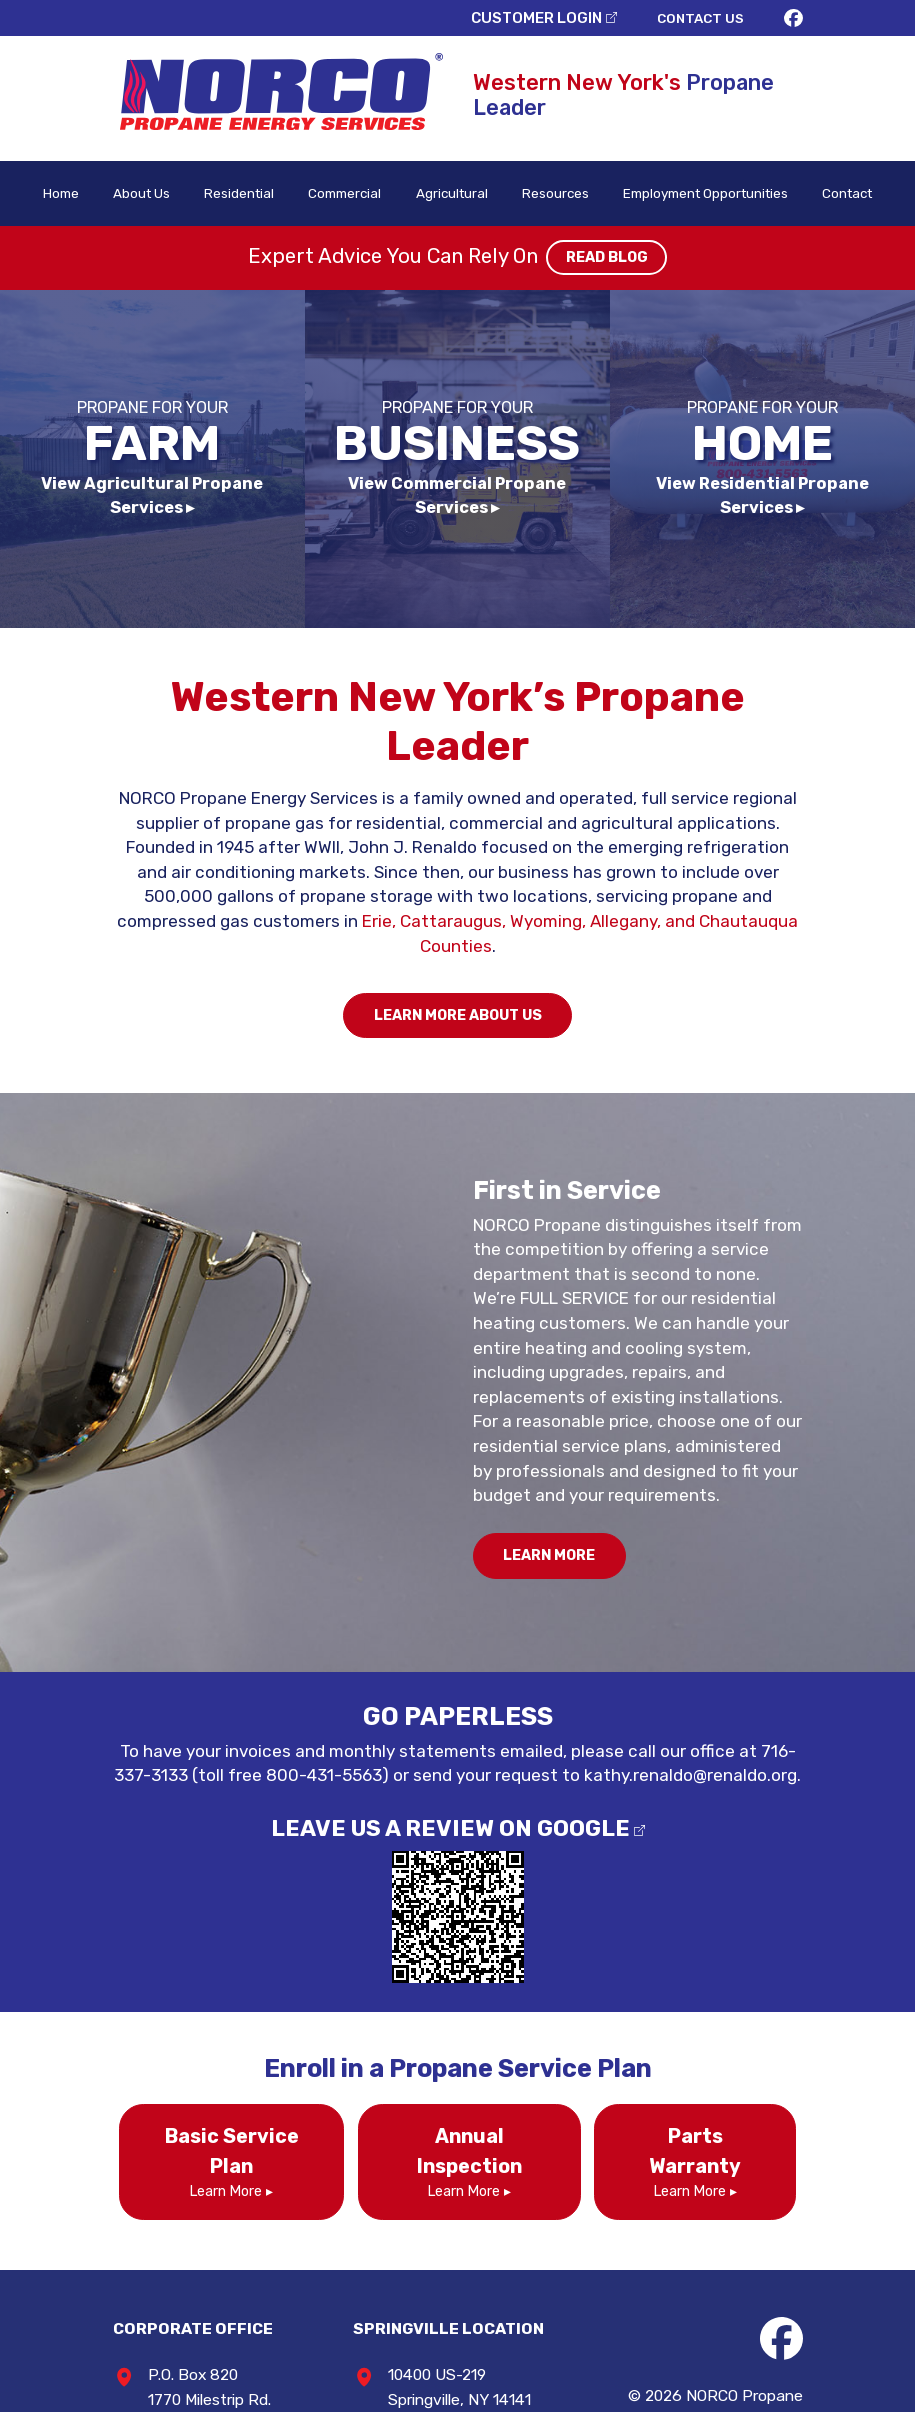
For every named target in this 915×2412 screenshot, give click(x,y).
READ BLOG (600, 246)
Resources (545, 180)
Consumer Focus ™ (818, 2278)
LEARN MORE (555, 1374)
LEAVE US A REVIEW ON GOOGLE (450, 1643)
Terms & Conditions (816, 2253)
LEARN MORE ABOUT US (458, 905)
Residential (237, 180)
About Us (141, 180)
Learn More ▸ (212, 1959)
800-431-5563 (180, 2271)
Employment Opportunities (699, 180)
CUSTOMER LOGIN (599, 15)
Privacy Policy (700, 2253)
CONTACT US (767, 15)
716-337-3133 (673, 1569)
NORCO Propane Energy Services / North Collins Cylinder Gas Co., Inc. (748, 2204)
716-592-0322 (457, 2222)
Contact (844, 180)
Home (62, 180)
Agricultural (445, 180)
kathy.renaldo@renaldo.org (566, 1593)
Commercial (340, 180)
